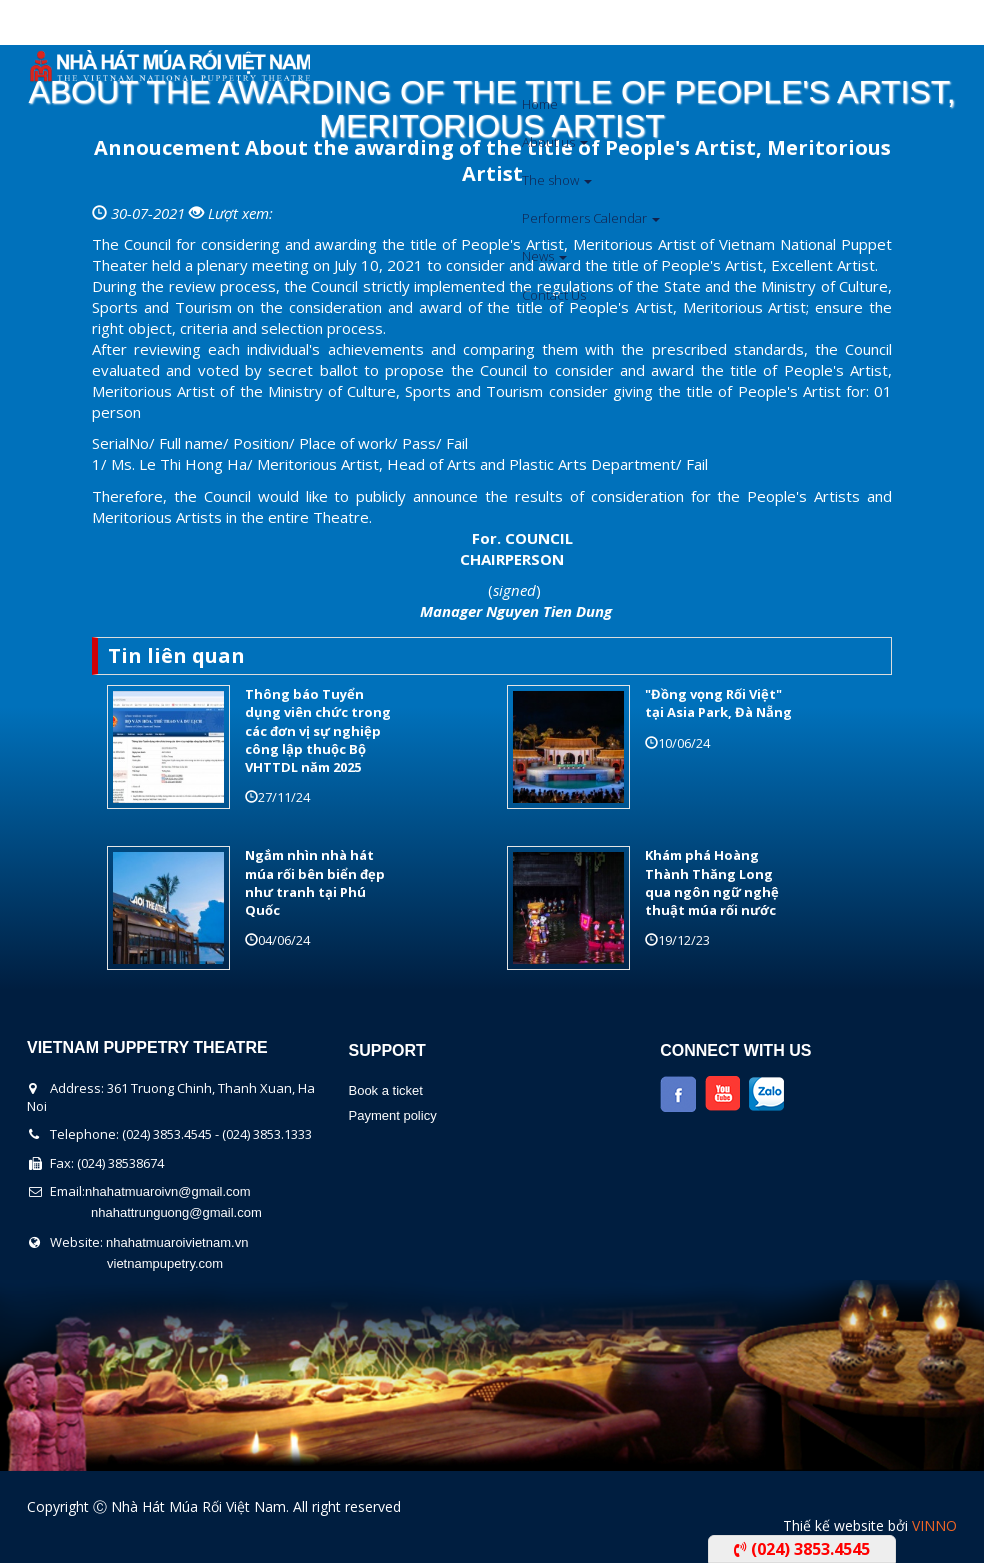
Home (540, 104)
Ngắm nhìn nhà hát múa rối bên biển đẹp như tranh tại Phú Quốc (315, 882)
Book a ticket (385, 1090)
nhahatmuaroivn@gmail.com (168, 1191)
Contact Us (554, 295)
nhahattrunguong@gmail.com (176, 1212)
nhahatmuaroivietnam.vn (177, 1242)
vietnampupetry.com (165, 1263)
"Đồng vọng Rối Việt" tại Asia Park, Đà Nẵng (718, 703)
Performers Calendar (591, 218)
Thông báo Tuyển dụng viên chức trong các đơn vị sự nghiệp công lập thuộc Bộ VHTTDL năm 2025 (318, 730)
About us (555, 142)
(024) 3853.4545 (802, 1549)
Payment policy (392, 1115)
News (544, 256)
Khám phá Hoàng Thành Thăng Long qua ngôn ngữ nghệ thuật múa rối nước (712, 882)
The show (557, 180)
